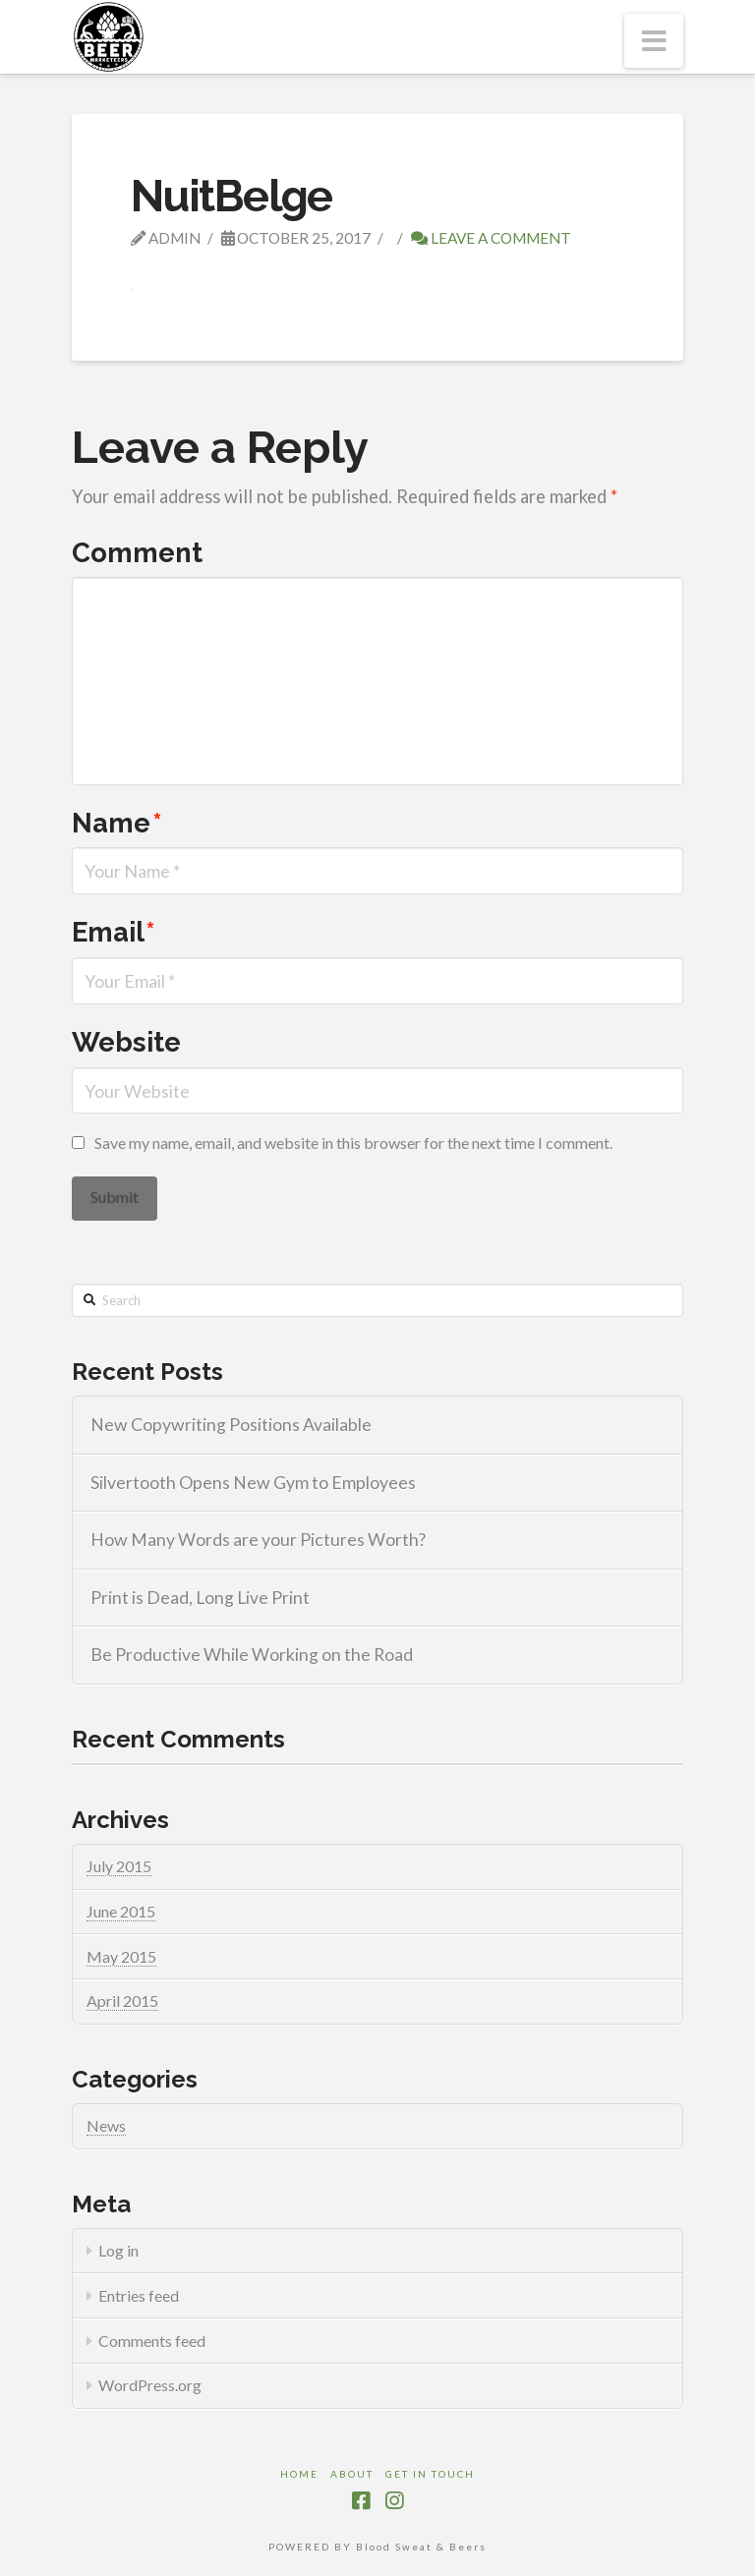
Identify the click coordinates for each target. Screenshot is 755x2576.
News (106, 2125)
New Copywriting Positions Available (231, 1424)
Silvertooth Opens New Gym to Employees (253, 1482)
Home (299, 2474)
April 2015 (122, 2000)
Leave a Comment (491, 238)
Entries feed (138, 2295)
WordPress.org (150, 2385)
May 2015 (121, 1956)
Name (117, 822)
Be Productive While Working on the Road (251, 1654)
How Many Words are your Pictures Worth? (258, 1539)
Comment (137, 552)
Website (126, 1042)
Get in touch (430, 2474)
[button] (653, 41)
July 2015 (119, 1866)
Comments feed (151, 2340)
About (352, 2474)
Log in (118, 2250)
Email (113, 931)
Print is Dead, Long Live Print (200, 1597)
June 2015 (121, 1911)
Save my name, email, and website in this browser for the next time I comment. (353, 1142)
